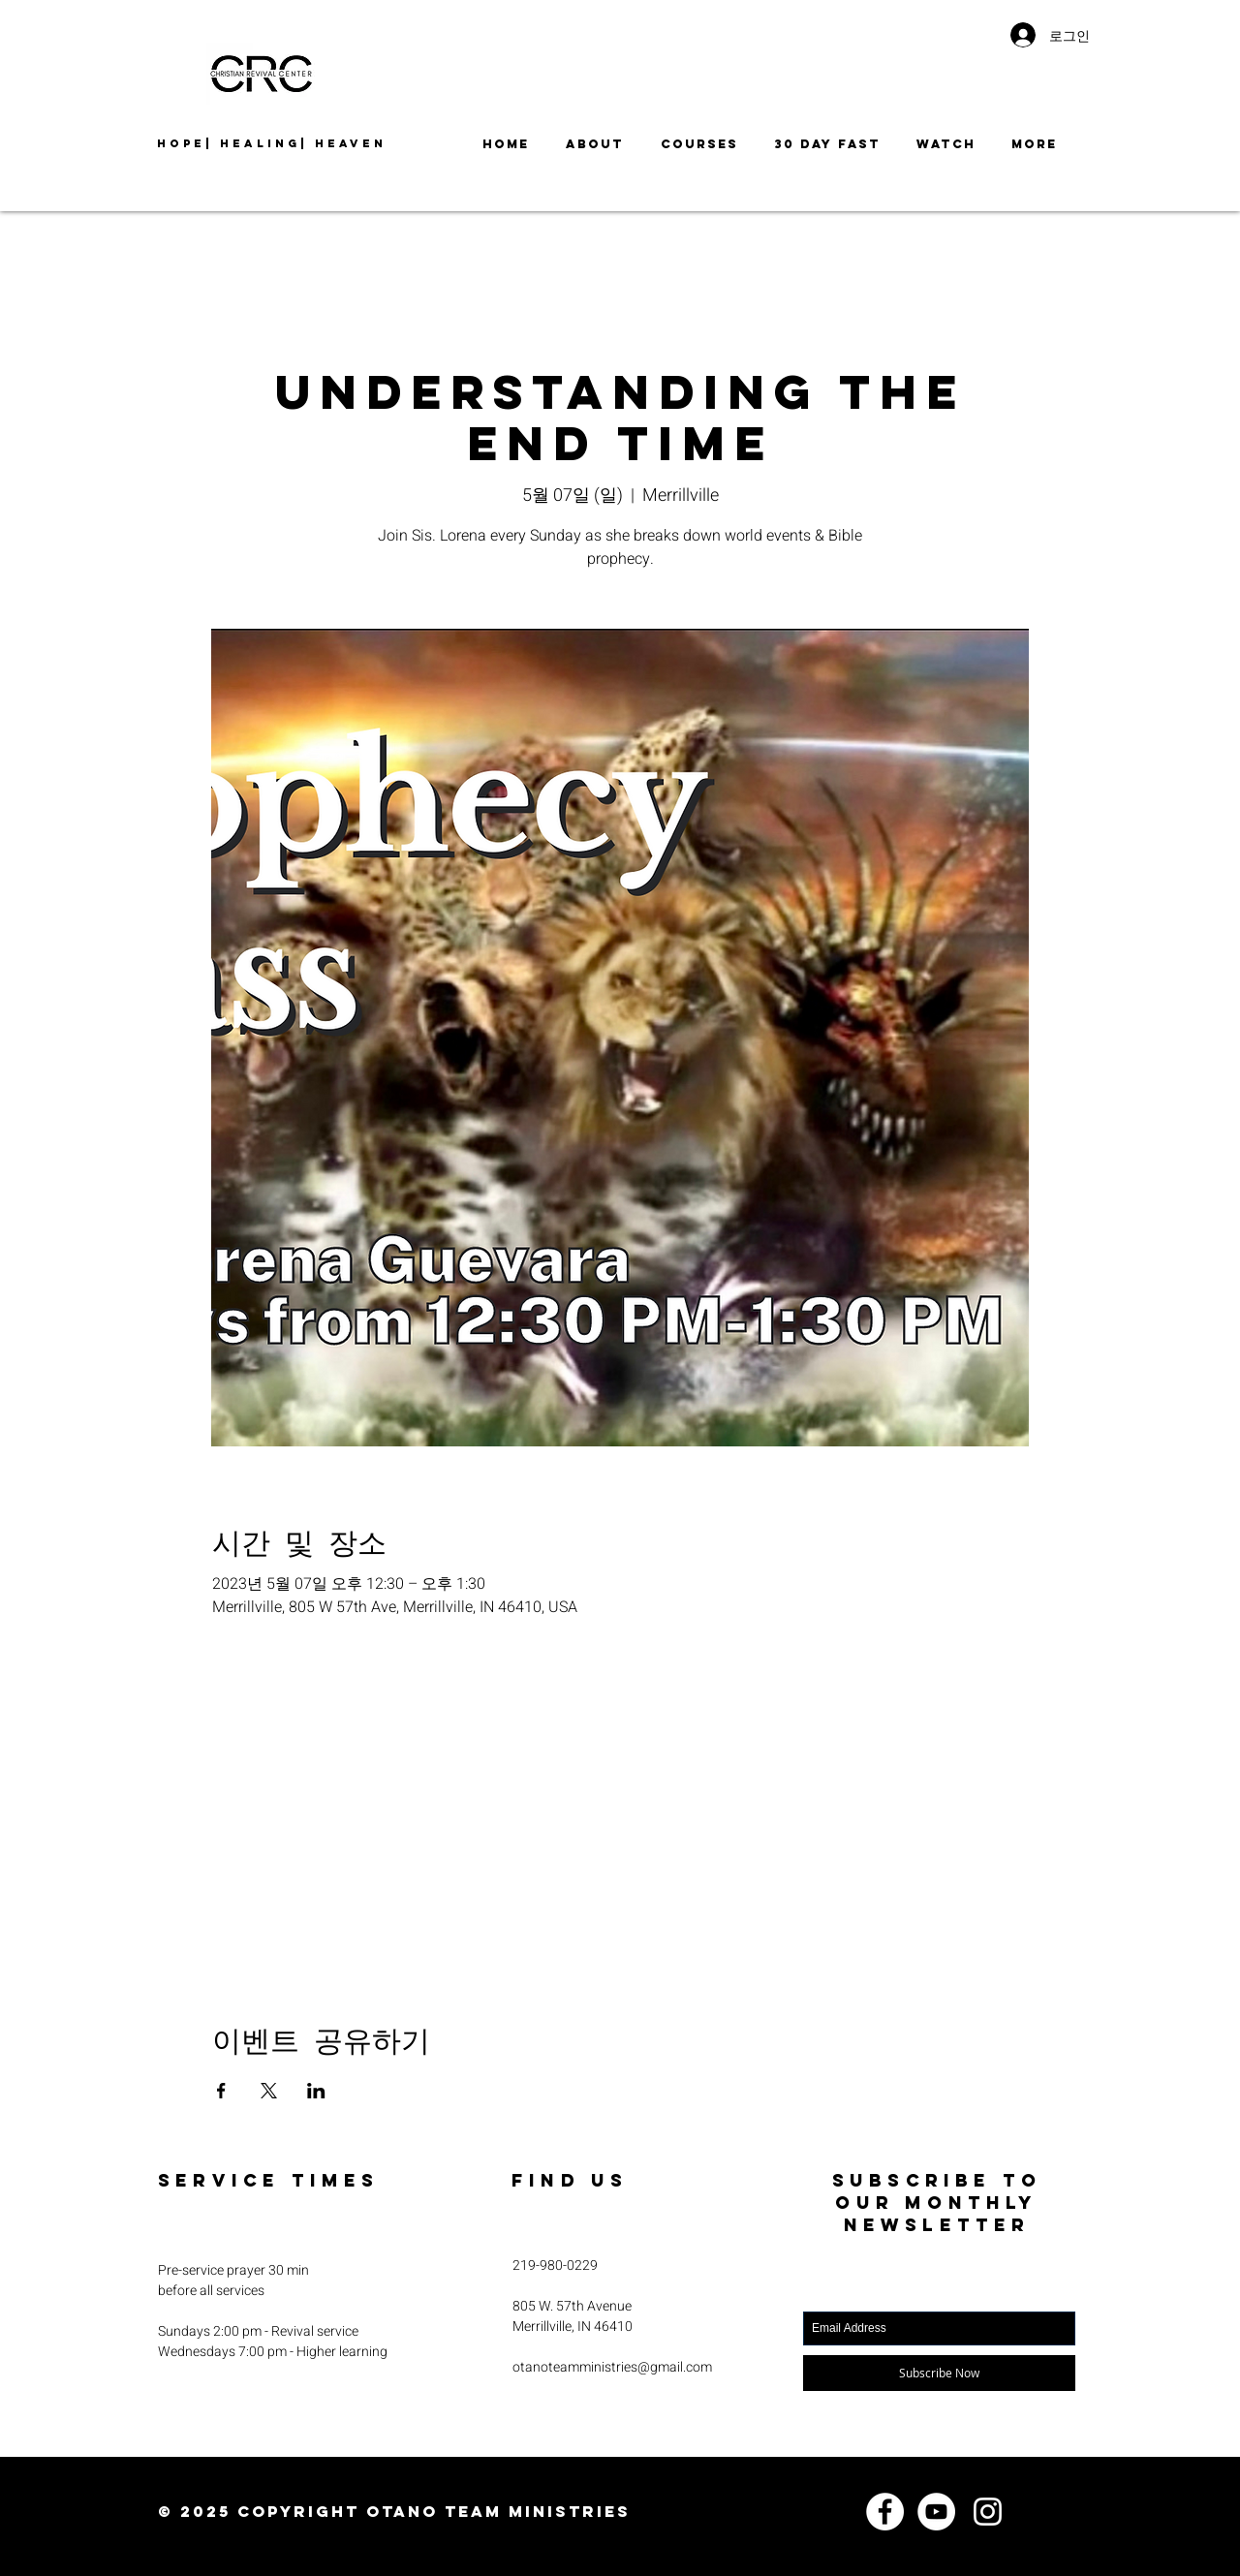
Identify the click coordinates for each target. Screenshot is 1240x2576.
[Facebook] (885, 2511)
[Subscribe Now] (939, 2373)
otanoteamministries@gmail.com (612, 2367)
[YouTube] (936, 2511)
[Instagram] (988, 2511)
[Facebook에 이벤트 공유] (221, 2090)
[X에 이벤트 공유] (269, 2090)
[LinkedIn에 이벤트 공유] (316, 2090)
